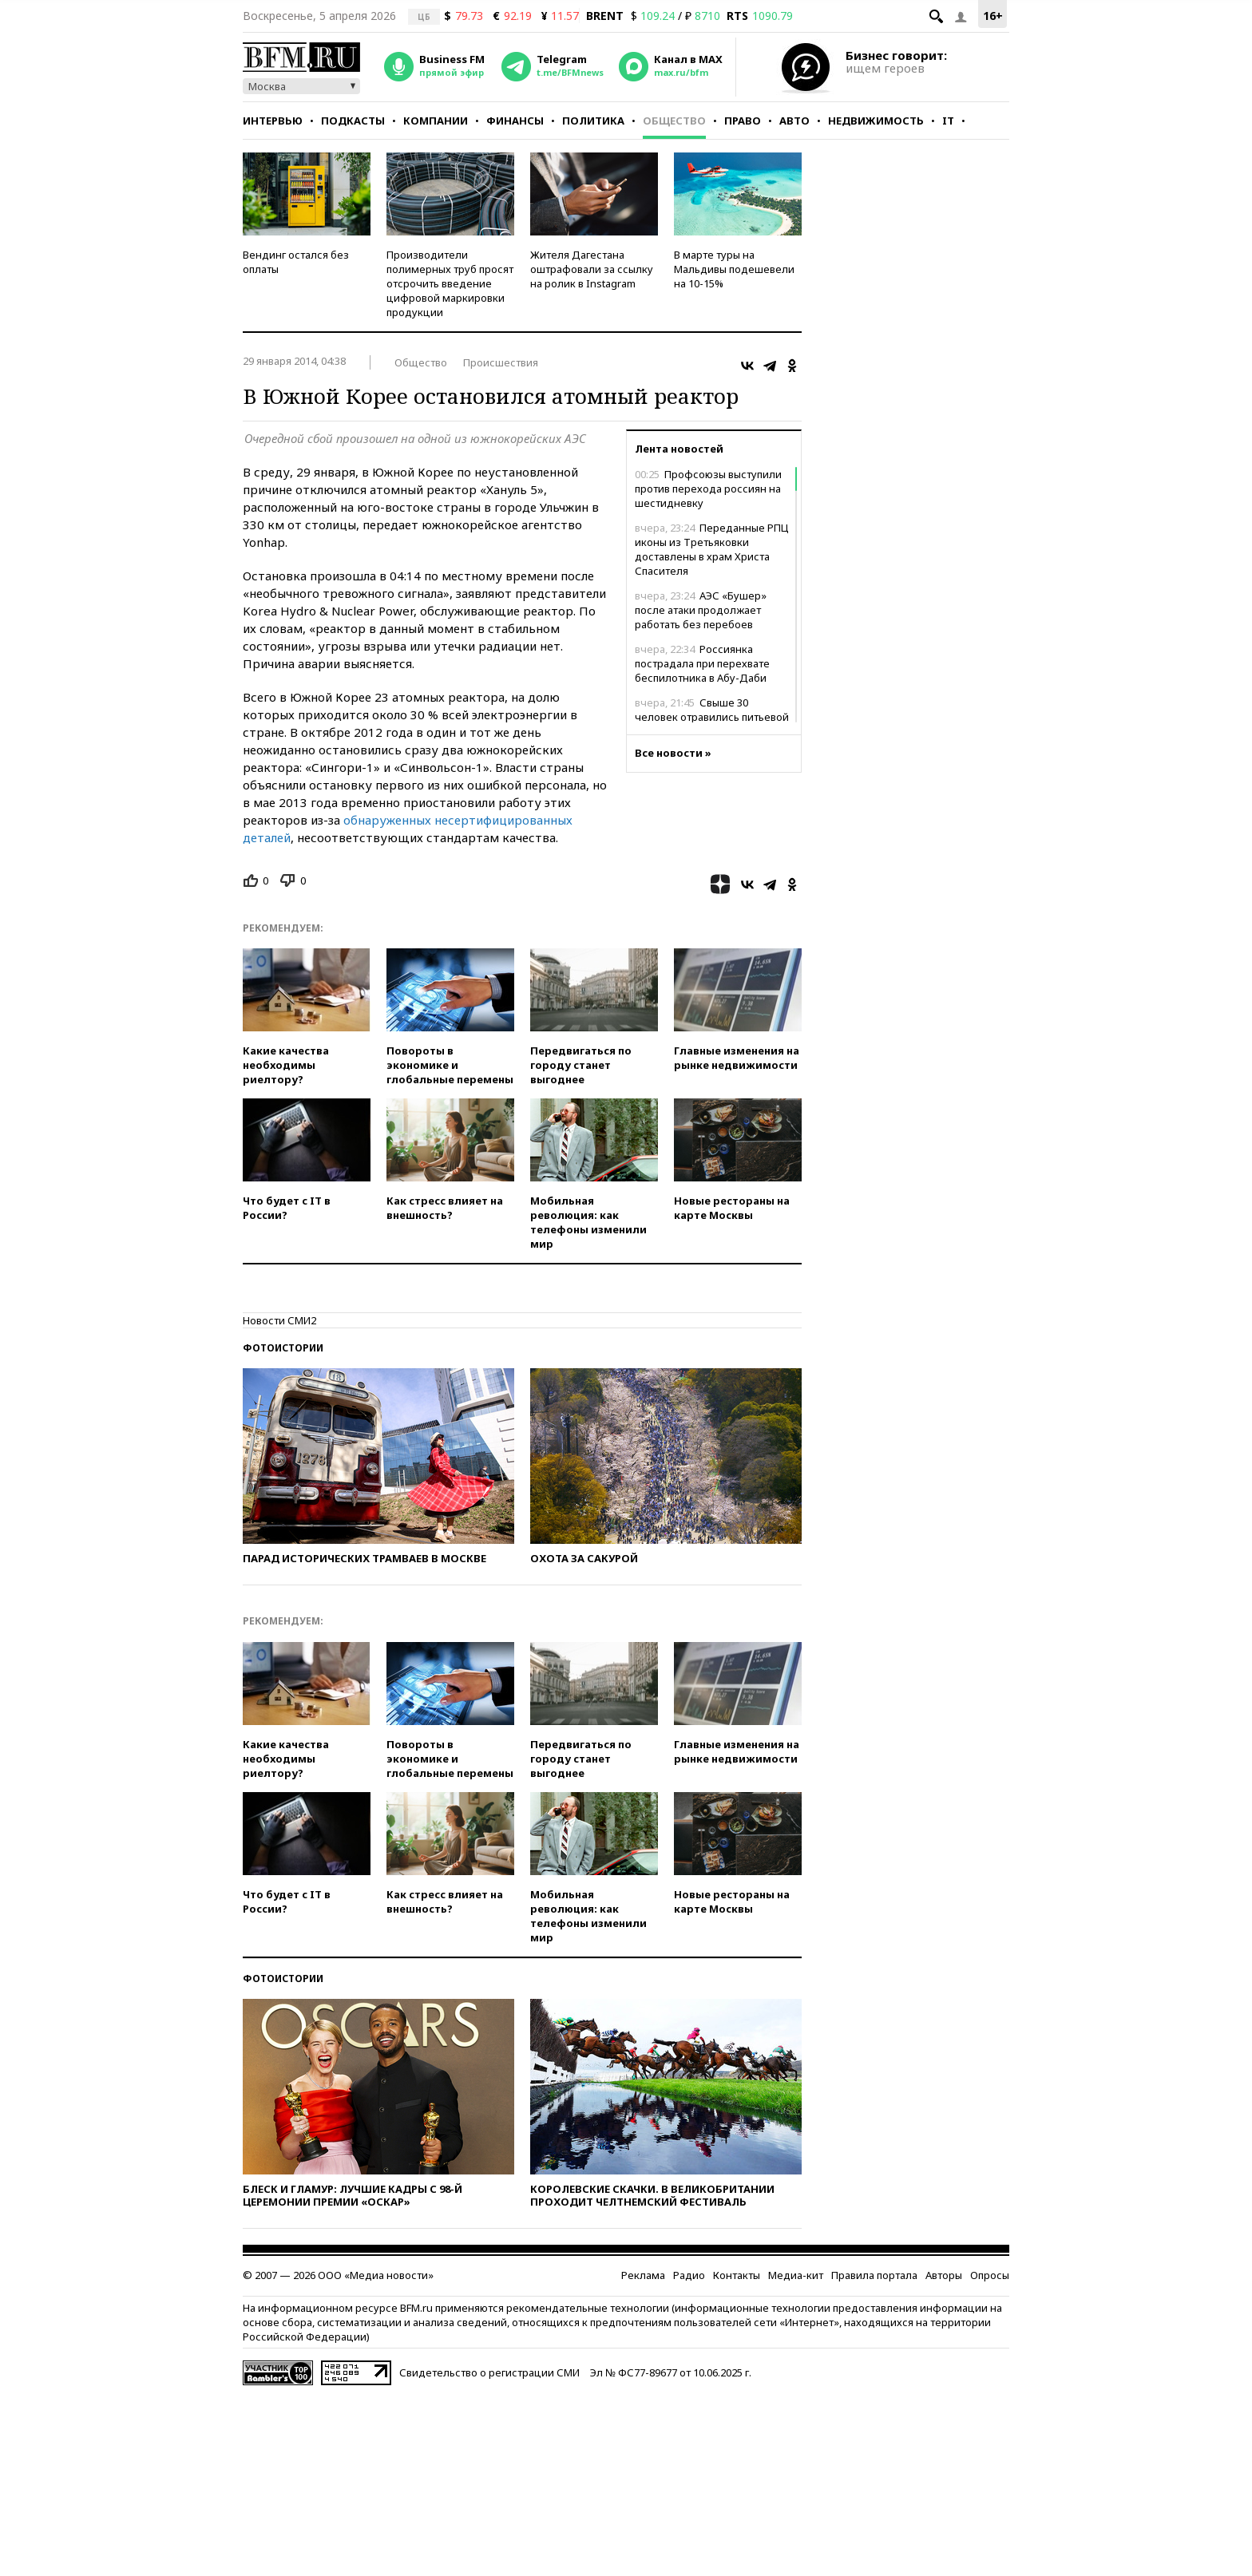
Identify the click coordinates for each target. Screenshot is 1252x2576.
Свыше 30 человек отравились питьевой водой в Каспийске (712, 716)
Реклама (643, 2275)
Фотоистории (283, 1348)
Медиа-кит (795, 2275)
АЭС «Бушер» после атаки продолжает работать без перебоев (701, 609)
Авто (794, 120)
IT (948, 120)
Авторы (943, 2275)
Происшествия (500, 362)
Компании (435, 120)
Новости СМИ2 (279, 1320)
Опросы (989, 2275)
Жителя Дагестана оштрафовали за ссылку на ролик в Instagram (591, 269)
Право (742, 120)
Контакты (736, 2275)
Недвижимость (876, 120)
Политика (593, 120)
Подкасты (353, 120)
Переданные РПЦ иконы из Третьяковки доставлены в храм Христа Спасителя (712, 549)
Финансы (515, 120)
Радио (689, 2275)
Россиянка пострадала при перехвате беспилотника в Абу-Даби (702, 663)
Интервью (273, 120)
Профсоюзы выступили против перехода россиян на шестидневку (708, 488)
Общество (674, 120)
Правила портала (874, 2275)
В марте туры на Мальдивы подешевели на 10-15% (734, 269)
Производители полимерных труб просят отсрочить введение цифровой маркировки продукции (449, 283)
